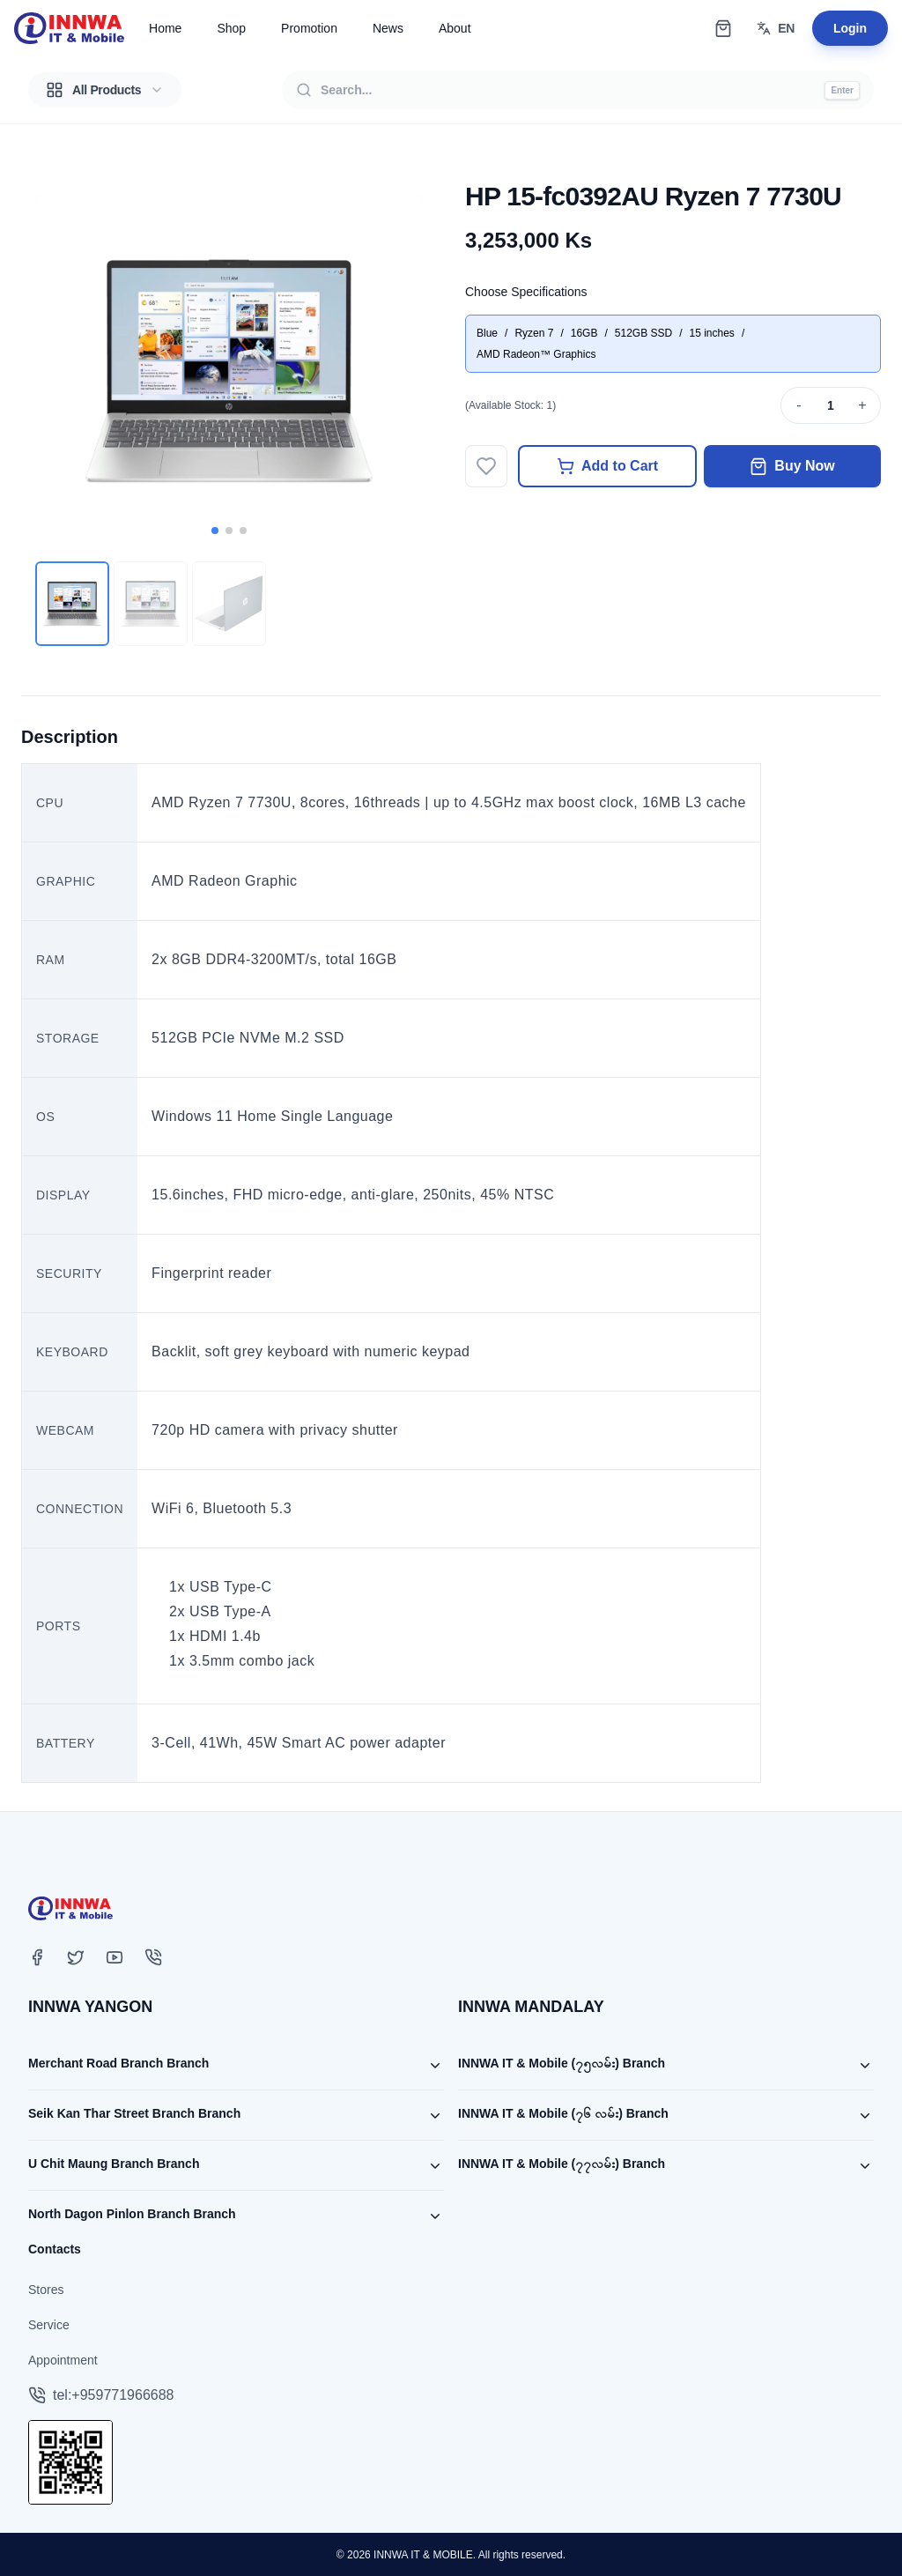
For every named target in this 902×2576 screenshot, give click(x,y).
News (388, 28)
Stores (45, 2290)
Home (165, 28)
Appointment (63, 2360)
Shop (231, 28)
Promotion (309, 28)
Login (850, 28)
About (455, 28)
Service (49, 2325)
